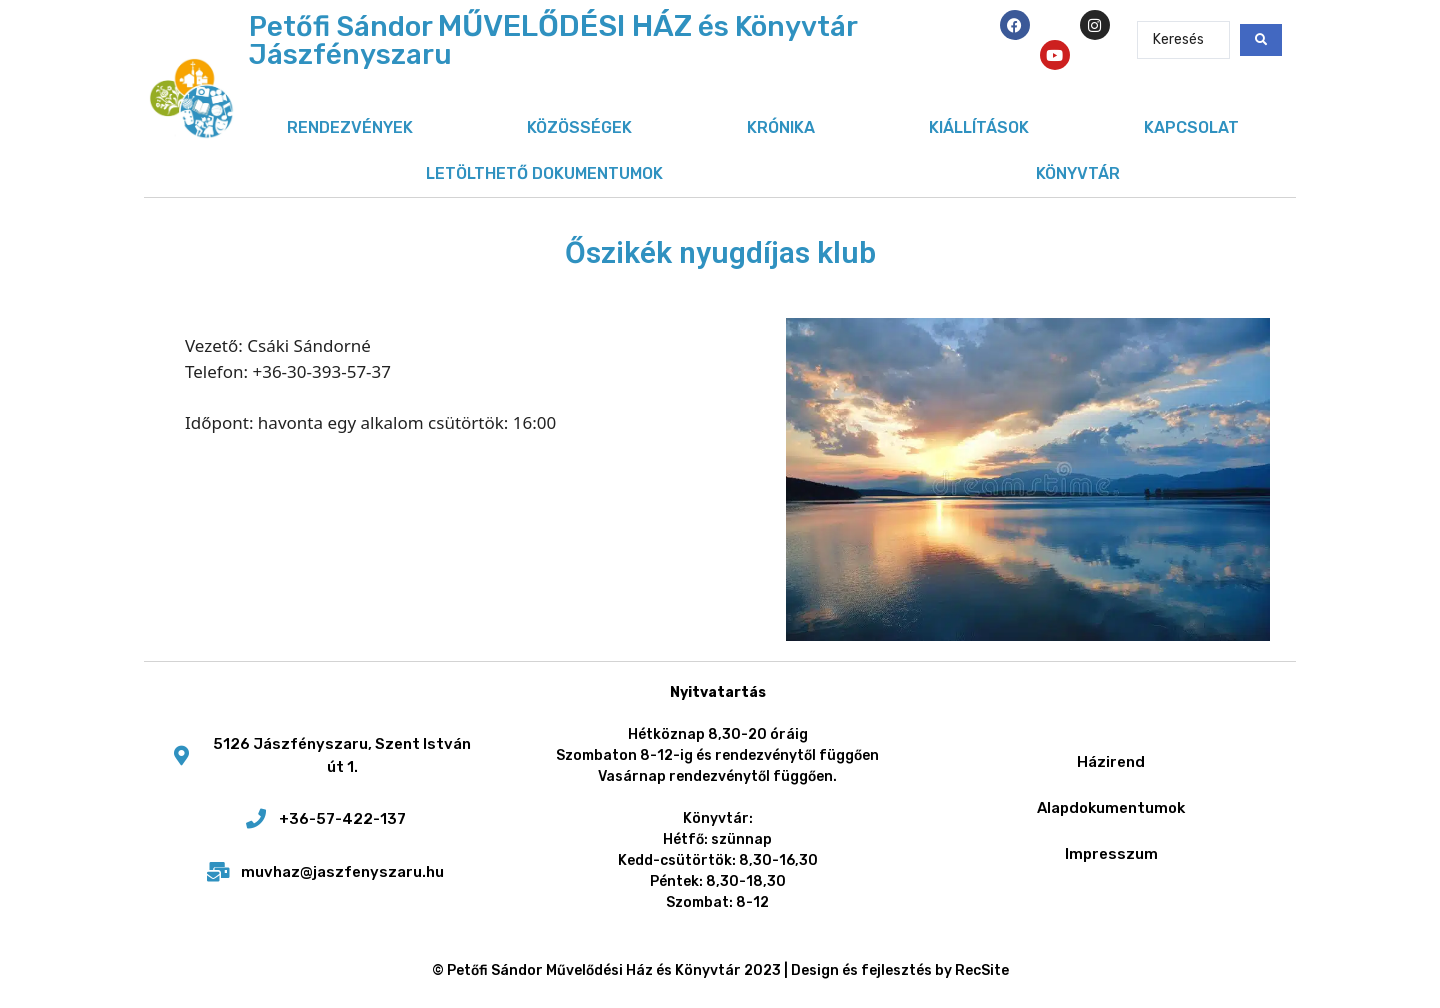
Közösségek (579, 127)
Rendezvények (350, 127)
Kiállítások (979, 127)
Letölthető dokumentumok (544, 173)
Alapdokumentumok (1111, 808)
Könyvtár (1078, 173)
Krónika (781, 127)
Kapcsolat (1191, 127)
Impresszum (1111, 854)
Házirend (1111, 762)
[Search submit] (1261, 40)
